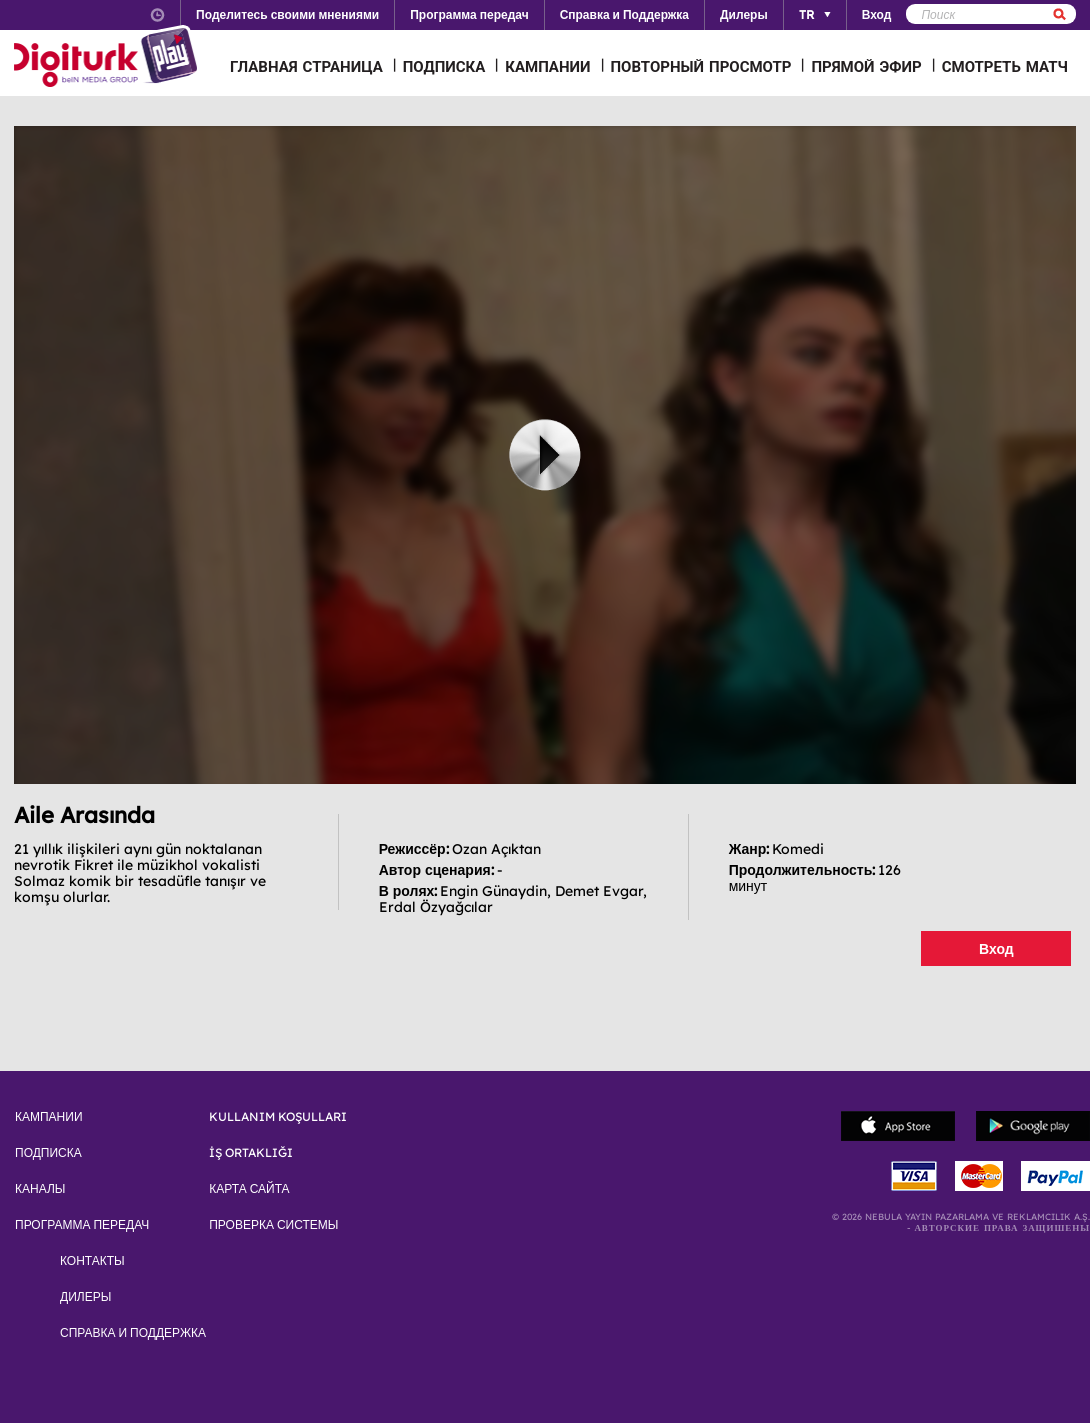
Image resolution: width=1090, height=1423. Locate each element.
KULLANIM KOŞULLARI (278, 1117)
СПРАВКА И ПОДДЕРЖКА (133, 1333)
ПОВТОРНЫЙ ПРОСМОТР (701, 66)
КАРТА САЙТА (249, 1189)
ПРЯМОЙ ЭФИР (866, 66)
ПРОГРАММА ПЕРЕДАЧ (82, 1225)
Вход (996, 949)
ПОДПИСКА (444, 66)
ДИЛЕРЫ (85, 1297)
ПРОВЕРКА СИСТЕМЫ (273, 1225)
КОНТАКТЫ (92, 1261)
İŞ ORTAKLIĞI (251, 1153)
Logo (108, 58)
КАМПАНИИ (547, 66)
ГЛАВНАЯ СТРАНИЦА (306, 66)
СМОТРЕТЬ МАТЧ (1005, 66)
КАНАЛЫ (40, 1189)
